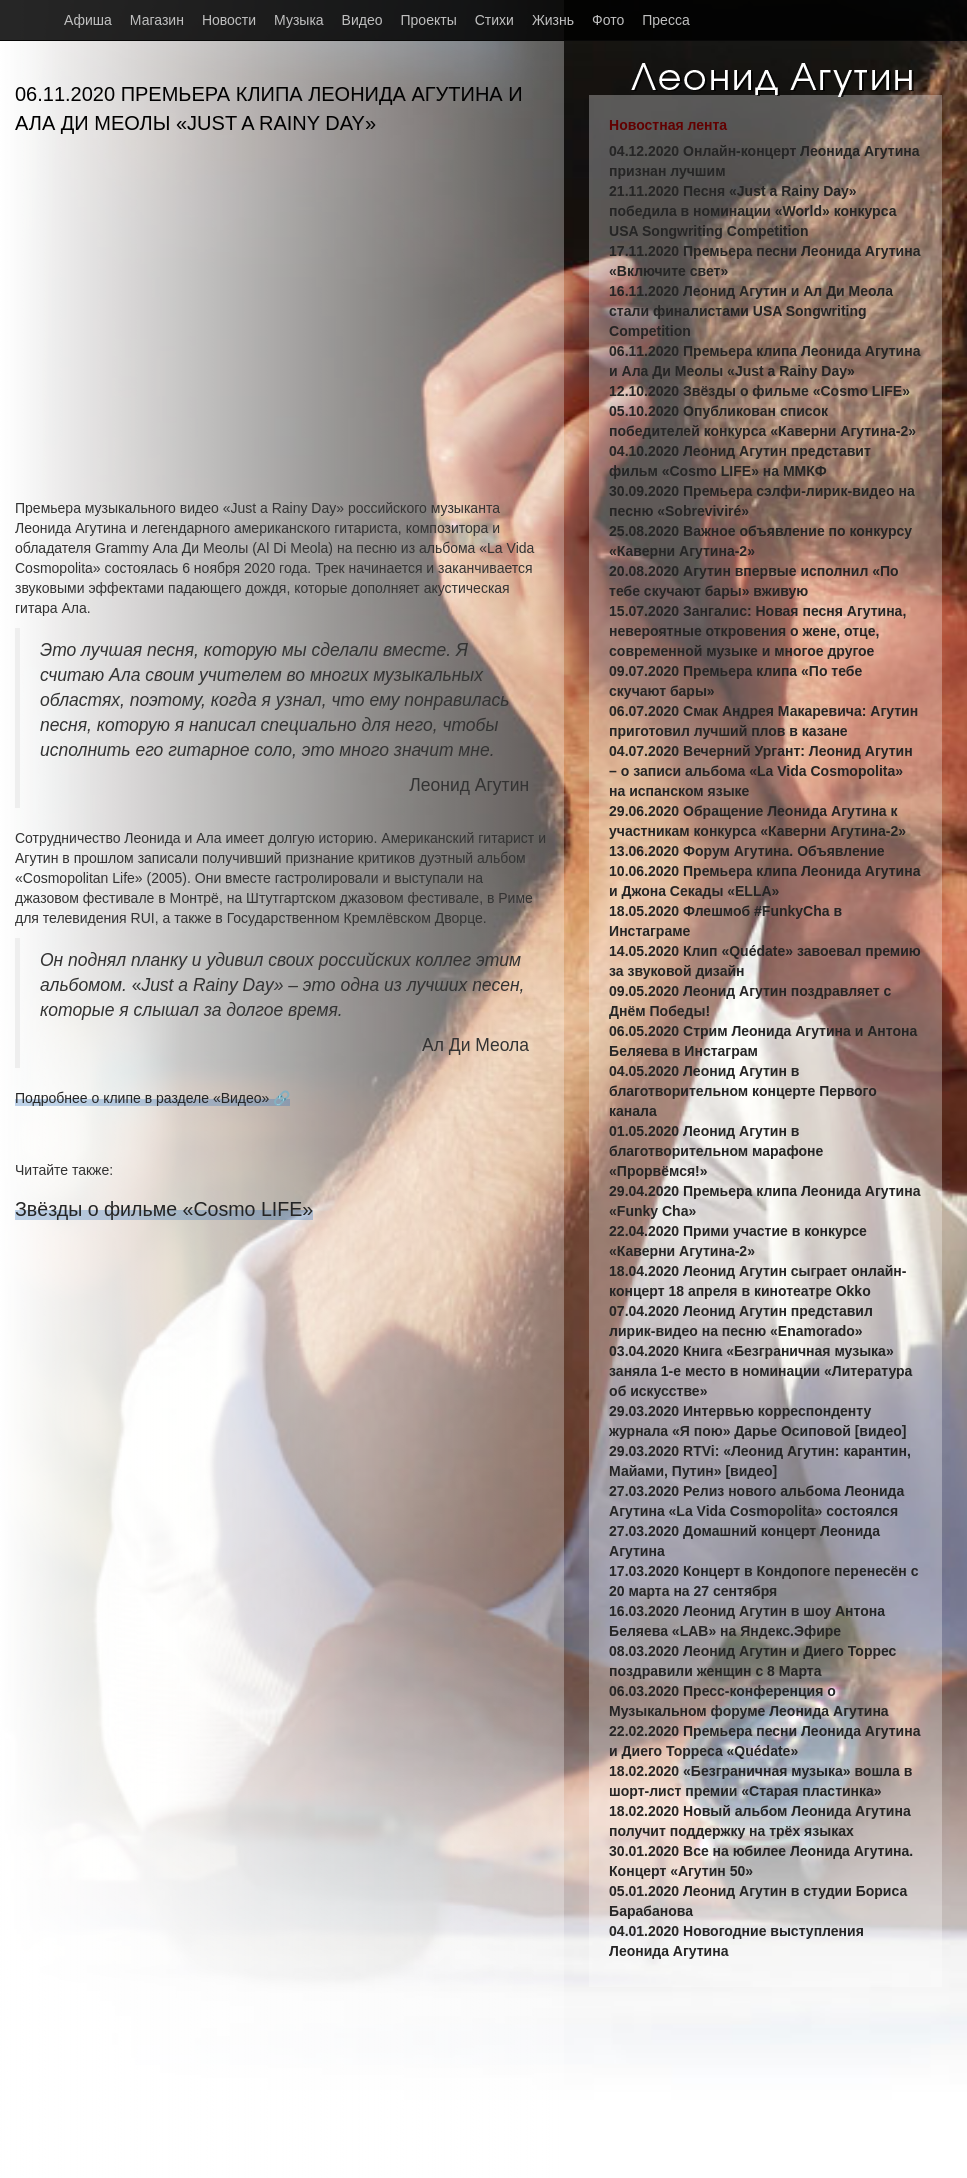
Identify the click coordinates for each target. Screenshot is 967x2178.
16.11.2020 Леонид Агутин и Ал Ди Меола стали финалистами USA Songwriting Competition (751, 311)
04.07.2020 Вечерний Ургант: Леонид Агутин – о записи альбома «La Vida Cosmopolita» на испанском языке (761, 771)
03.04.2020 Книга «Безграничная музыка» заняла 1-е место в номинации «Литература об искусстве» (760, 1371)
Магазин (157, 20)
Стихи (494, 20)
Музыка (299, 20)
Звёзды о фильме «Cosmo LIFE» (164, 1209)
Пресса (665, 20)
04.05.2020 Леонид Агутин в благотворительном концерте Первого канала (743, 1091)
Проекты (429, 20)
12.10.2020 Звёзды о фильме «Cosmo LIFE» (759, 391)
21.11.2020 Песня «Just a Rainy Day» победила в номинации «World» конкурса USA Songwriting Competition (752, 211)
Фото (608, 20)
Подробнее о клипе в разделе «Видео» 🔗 (152, 1098)
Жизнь (553, 20)
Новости (229, 20)
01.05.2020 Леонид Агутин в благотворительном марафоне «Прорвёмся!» (716, 1151)
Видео (362, 20)
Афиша (88, 20)
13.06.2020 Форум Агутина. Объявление (747, 851)
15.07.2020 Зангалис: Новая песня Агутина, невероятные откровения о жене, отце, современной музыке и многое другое (757, 631)
